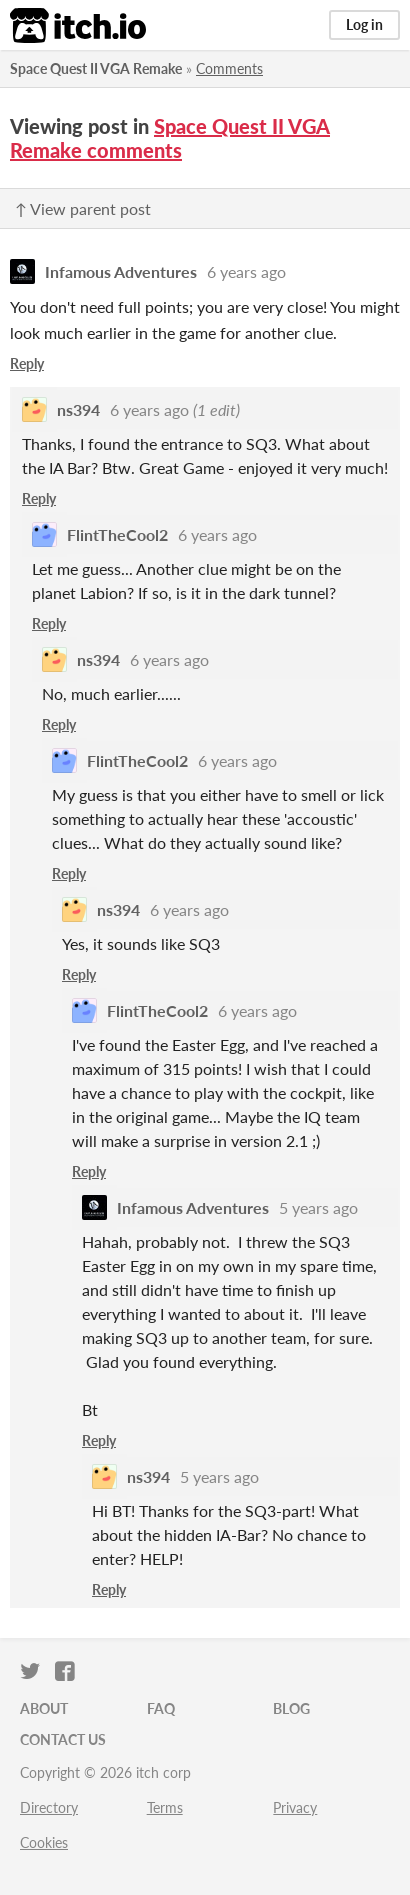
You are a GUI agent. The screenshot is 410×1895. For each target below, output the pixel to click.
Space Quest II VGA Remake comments (170, 138)
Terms (165, 1807)
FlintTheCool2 (117, 534)
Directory (49, 1807)
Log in (364, 24)
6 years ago (246, 271)
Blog (291, 1708)
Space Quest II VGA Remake (96, 68)
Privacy (295, 1807)
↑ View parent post (83, 208)
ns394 (78, 409)
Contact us (63, 1739)
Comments (229, 68)
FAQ (161, 1708)
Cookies (44, 1842)
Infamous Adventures (121, 271)
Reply (27, 363)
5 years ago (318, 1207)
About (44, 1708)
